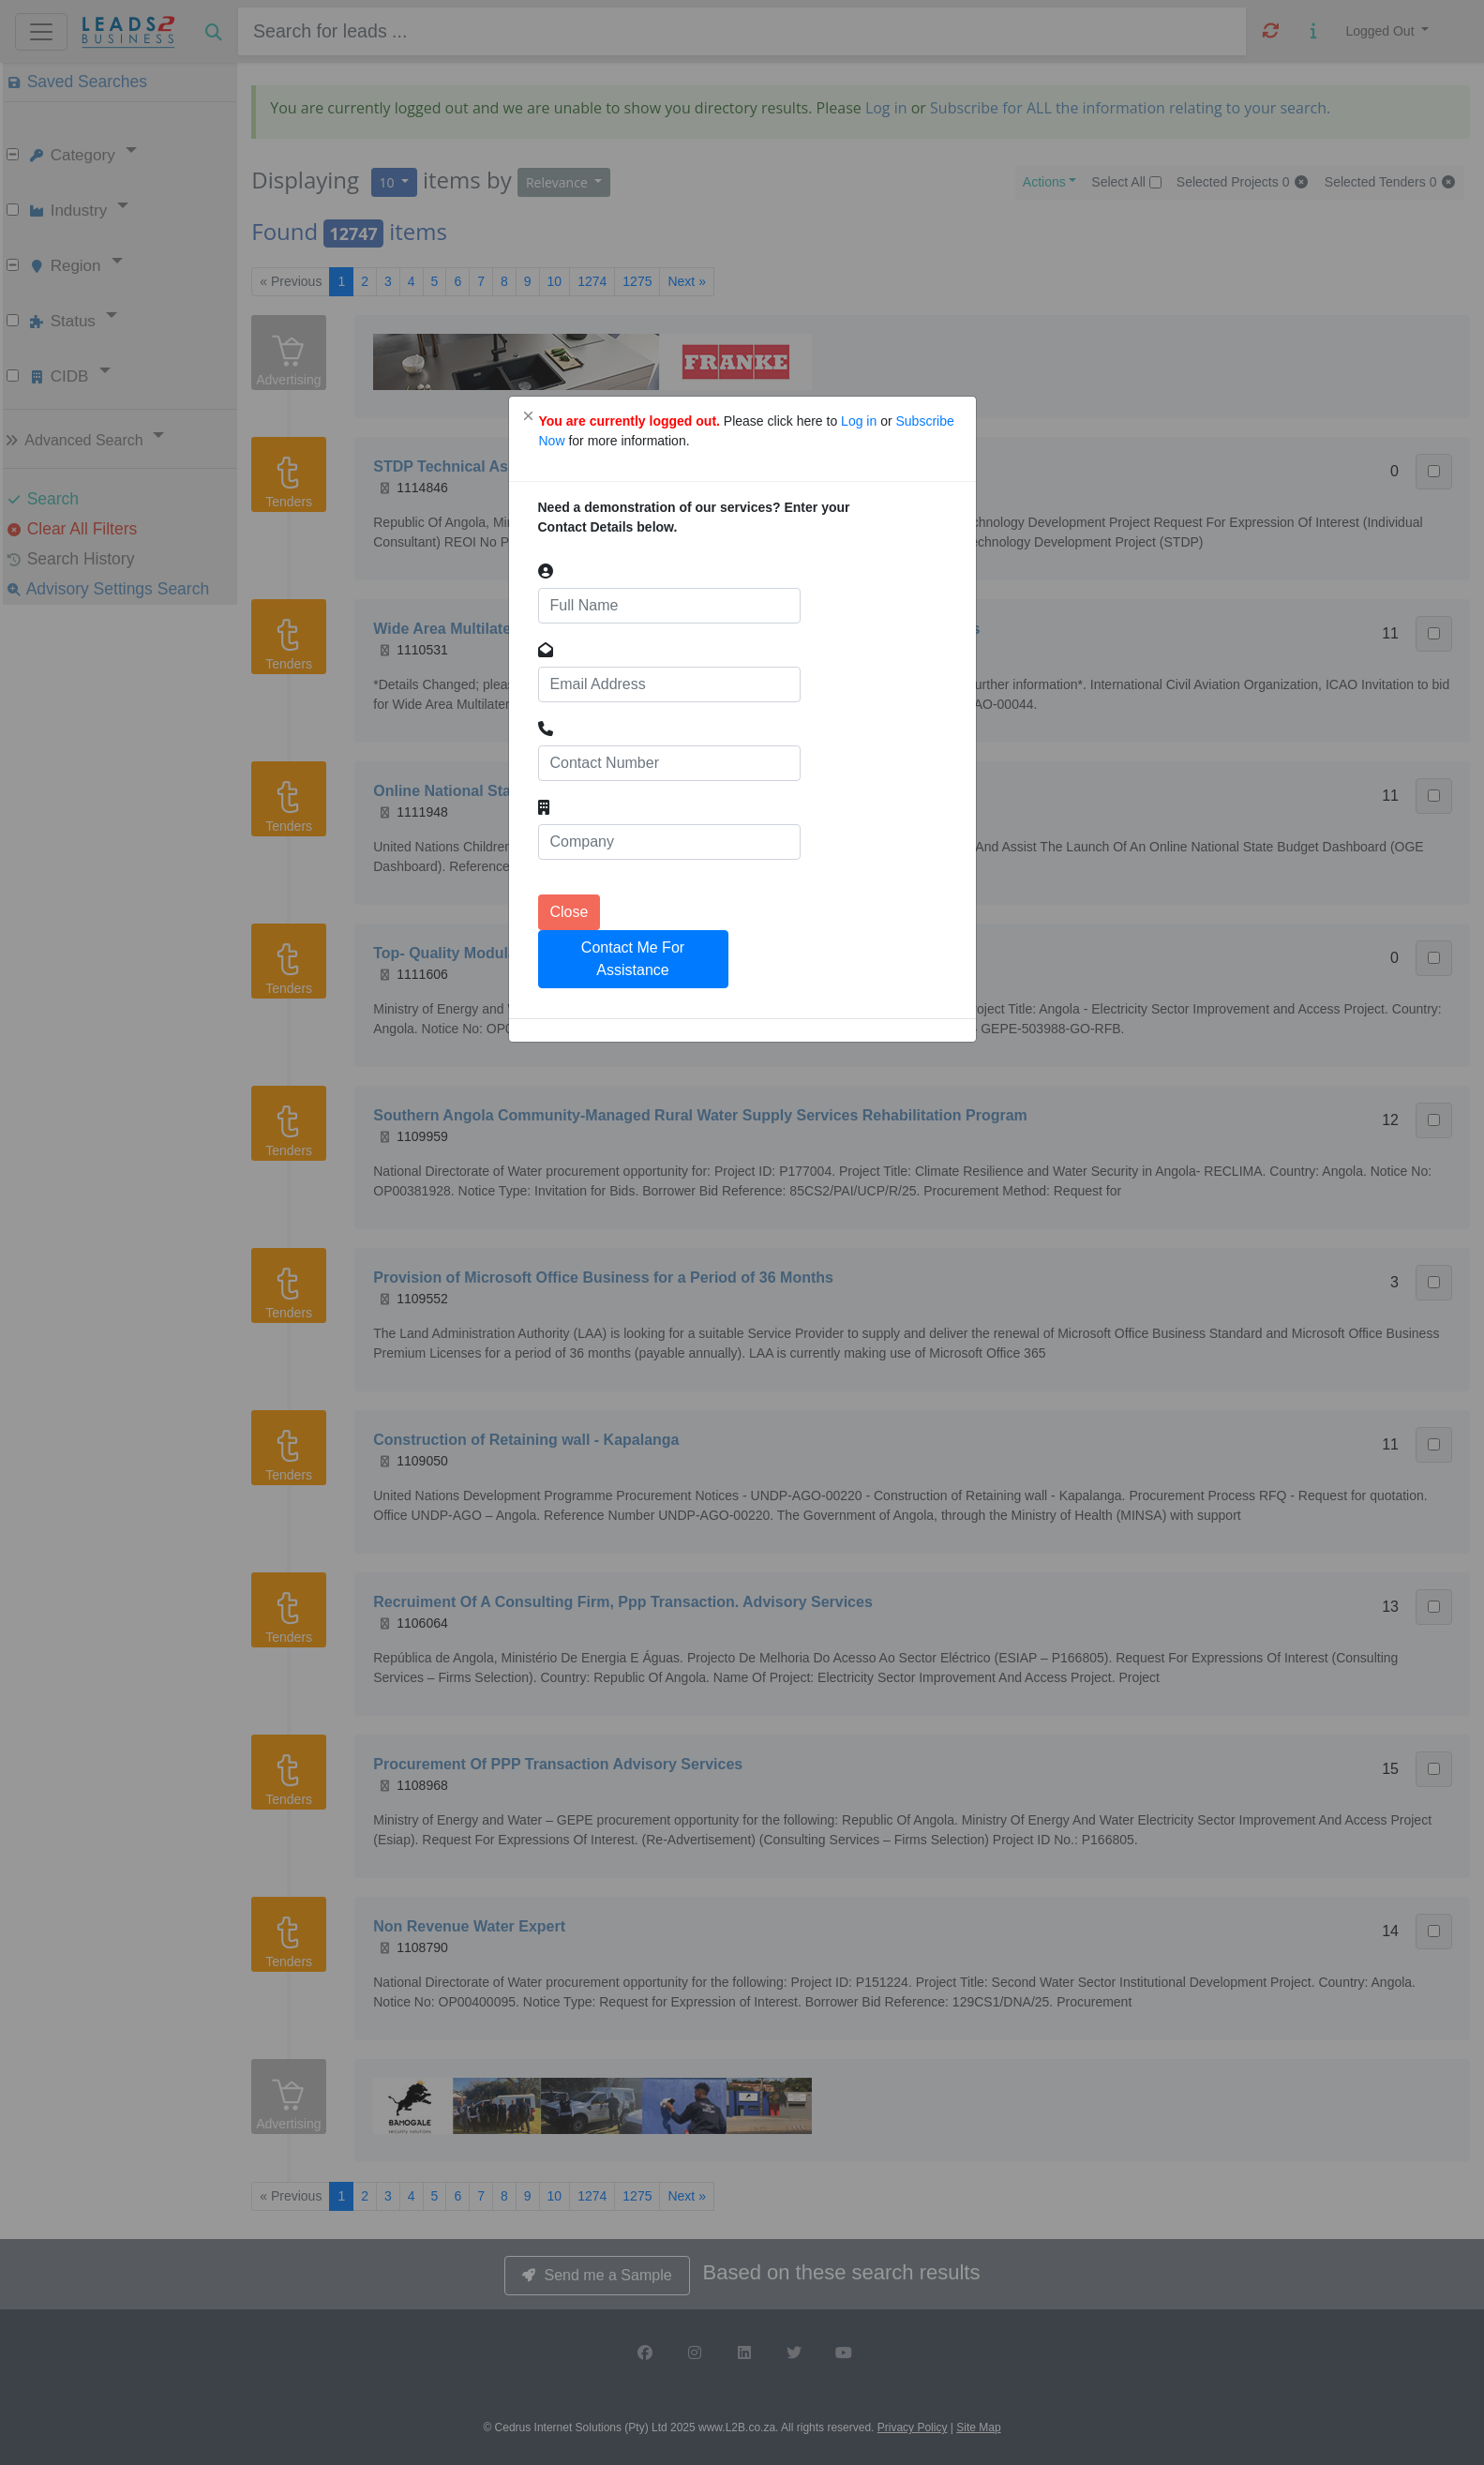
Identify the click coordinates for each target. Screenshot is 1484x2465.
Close (569, 912)
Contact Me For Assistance (632, 958)
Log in (860, 420)
